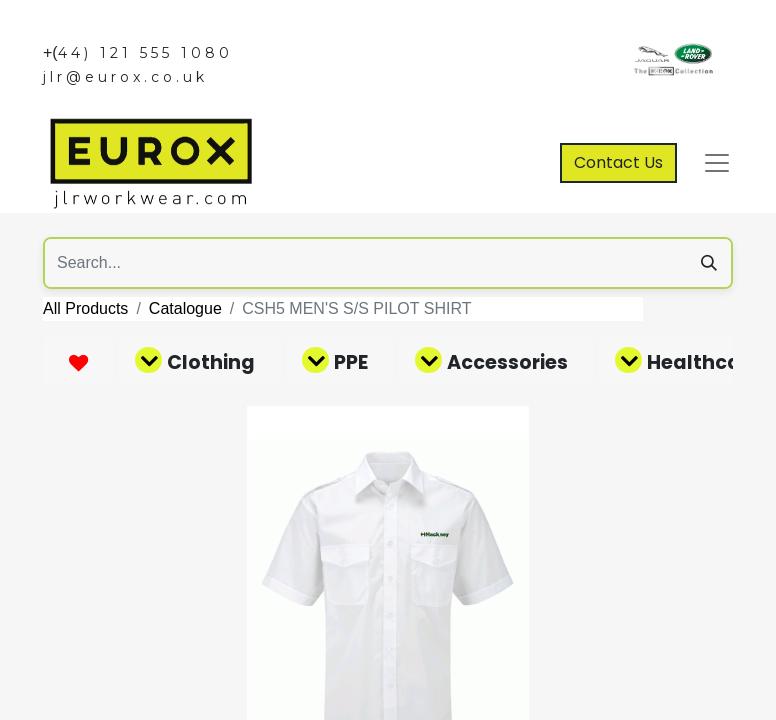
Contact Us (618, 162)
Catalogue (185, 308)
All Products (85, 308)
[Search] (709, 263)
